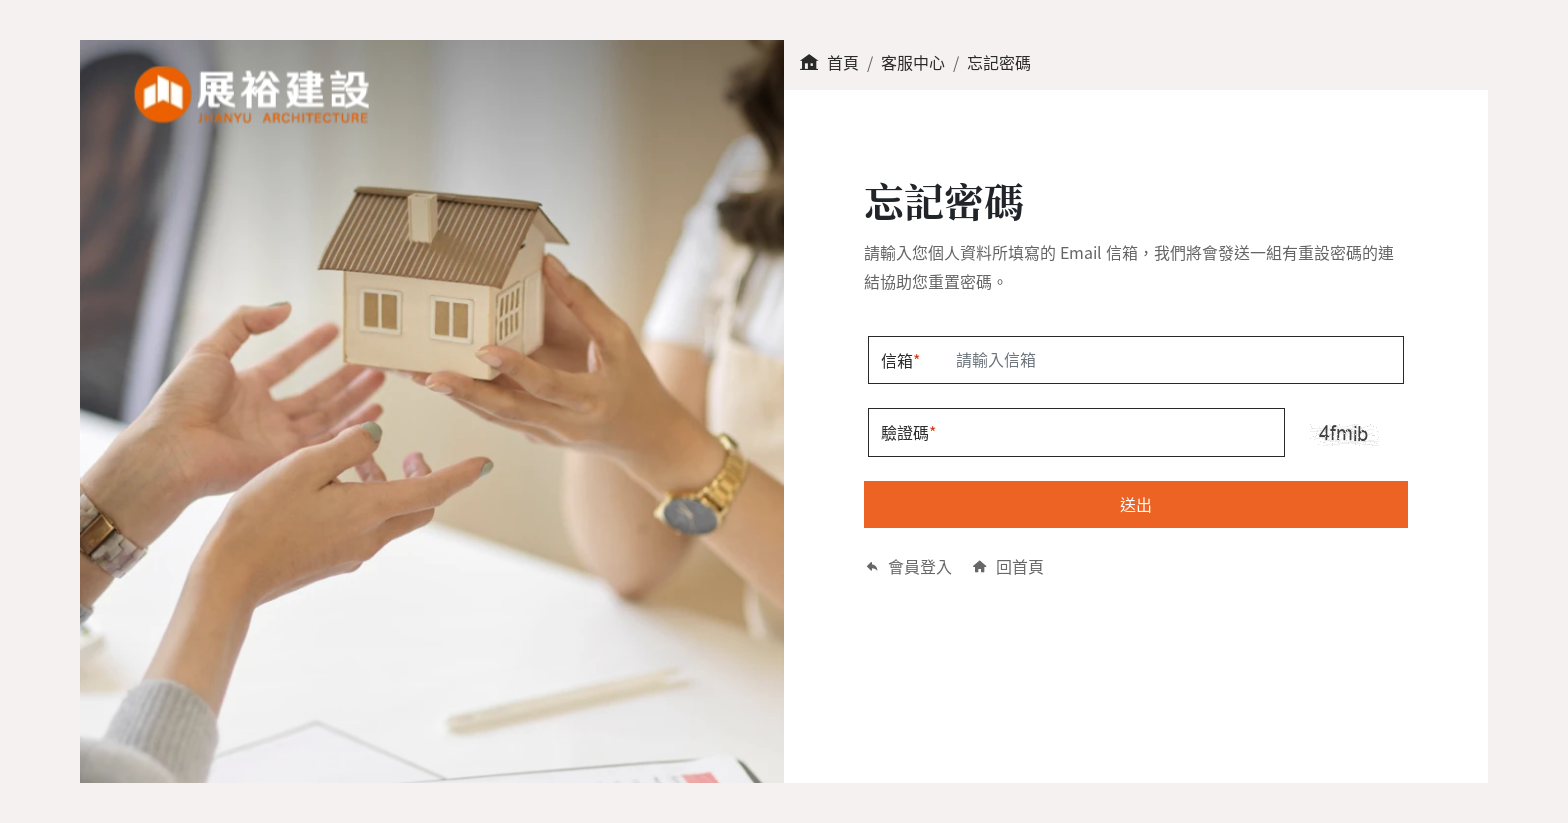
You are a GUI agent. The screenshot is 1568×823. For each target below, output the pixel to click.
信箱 (900, 360)
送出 (1136, 504)
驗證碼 (908, 432)
